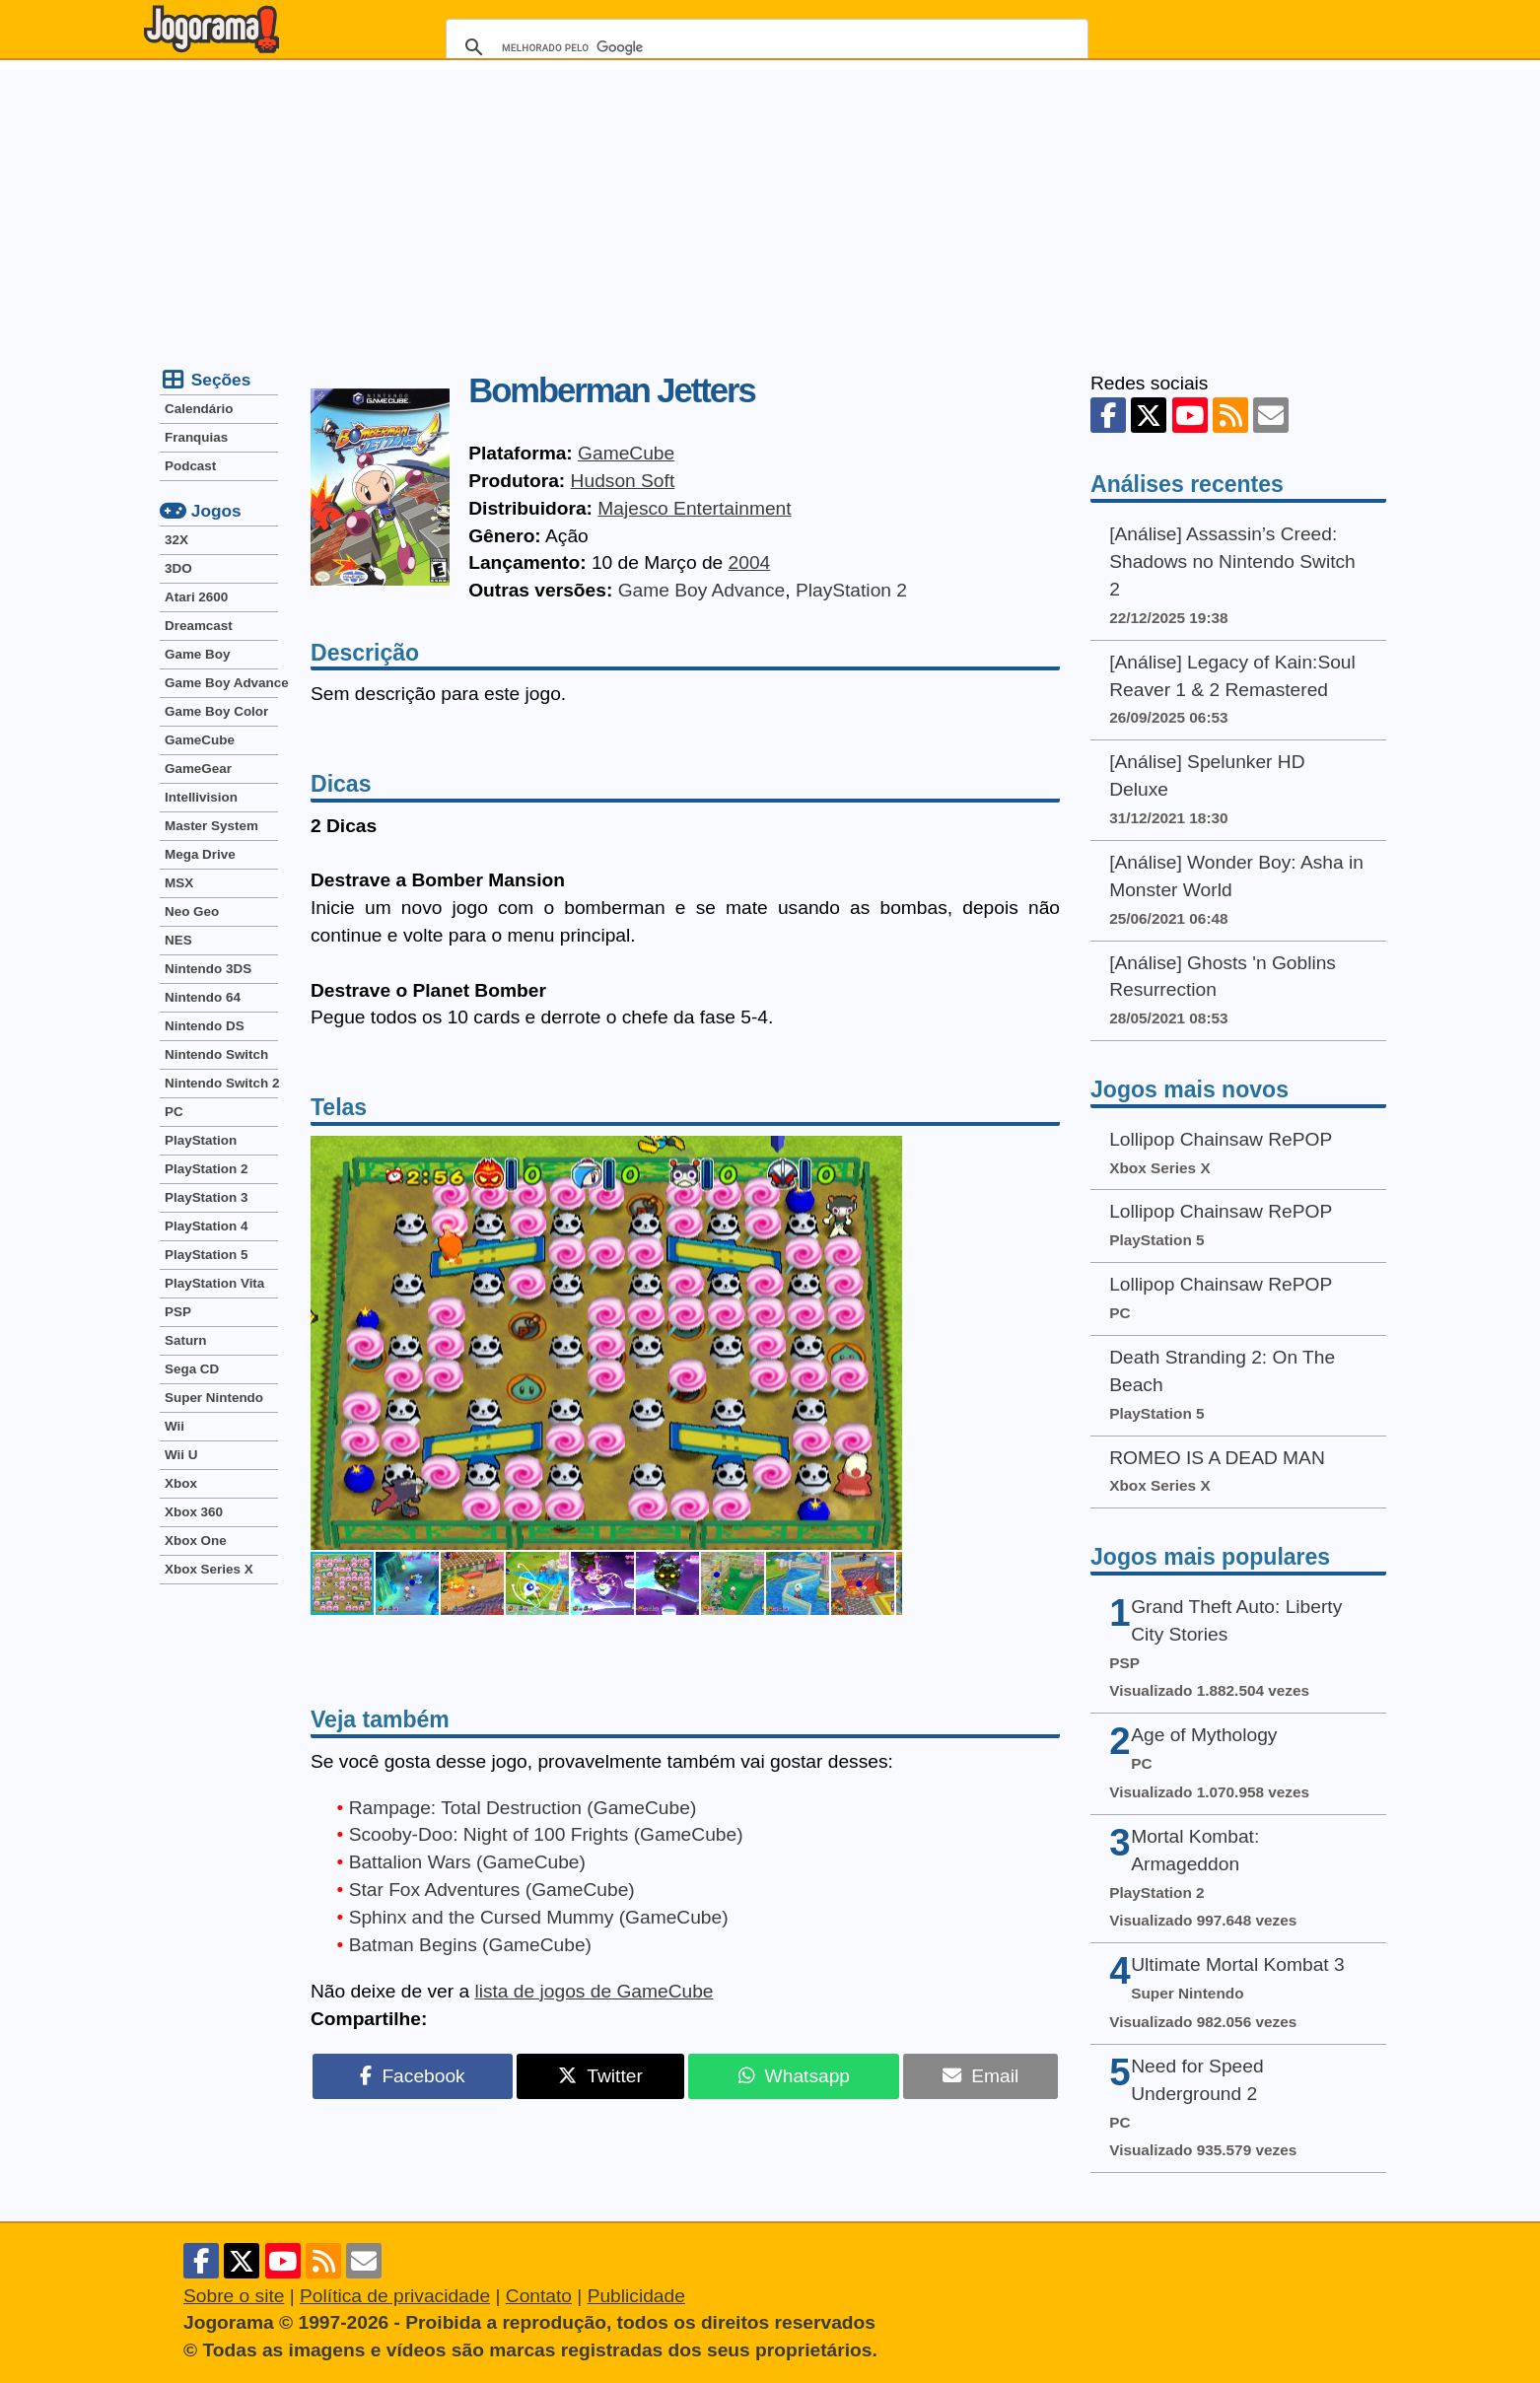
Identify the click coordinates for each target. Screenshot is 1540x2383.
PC (174, 1111)
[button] (884, 1343)
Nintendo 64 (203, 997)
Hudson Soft (623, 480)
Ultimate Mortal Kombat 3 (1237, 1964)
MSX (179, 883)
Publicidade (636, 2295)
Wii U (181, 1454)
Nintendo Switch (216, 1054)
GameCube (626, 453)
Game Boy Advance (702, 590)
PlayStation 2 (851, 590)
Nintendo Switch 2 (221, 1083)
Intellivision (201, 797)
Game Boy (197, 654)
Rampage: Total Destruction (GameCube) (523, 1807)
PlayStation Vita (214, 1283)
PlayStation (201, 1140)
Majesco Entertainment (694, 508)
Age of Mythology (1204, 1734)
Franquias (196, 437)
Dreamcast (199, 625)
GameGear (198, 768)
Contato (539, 2295)
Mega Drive (200, 854)
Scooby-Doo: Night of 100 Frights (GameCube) (546, 1834)
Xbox (181, 1483)
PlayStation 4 (206, 1226)
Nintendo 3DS (208, 968)
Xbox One (196, 1540)
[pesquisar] (764, 47)
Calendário (199, 408)
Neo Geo (192, 911)
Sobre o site (233, 2295)
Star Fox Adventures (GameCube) (492, 1889)
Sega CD (192, 1369)
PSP (178, 1311)
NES (178, 940)
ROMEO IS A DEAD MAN (1217, 1457)
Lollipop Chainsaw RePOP (1220, 1139)
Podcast (190, 465)
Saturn (186, 1340)
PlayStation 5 (206, 1254)
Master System (211, 825)
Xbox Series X (209, 1569)
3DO (178, 568)
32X (176, 539)
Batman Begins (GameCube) (470, 1944)
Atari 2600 (196, 597)
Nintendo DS (205, 1025)
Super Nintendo (214, 1397)
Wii (174, 1426)
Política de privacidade (395, 2295)
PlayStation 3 (206, 1197)
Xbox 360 (194, 1512)
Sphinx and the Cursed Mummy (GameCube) (539, 1917)
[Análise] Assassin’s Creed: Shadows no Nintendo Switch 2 (1232, 561)
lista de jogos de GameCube (593, 1991)
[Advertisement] (770, 208)
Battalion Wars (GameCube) (467, 1862)
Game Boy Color (216, 711)
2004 (750, 562)
